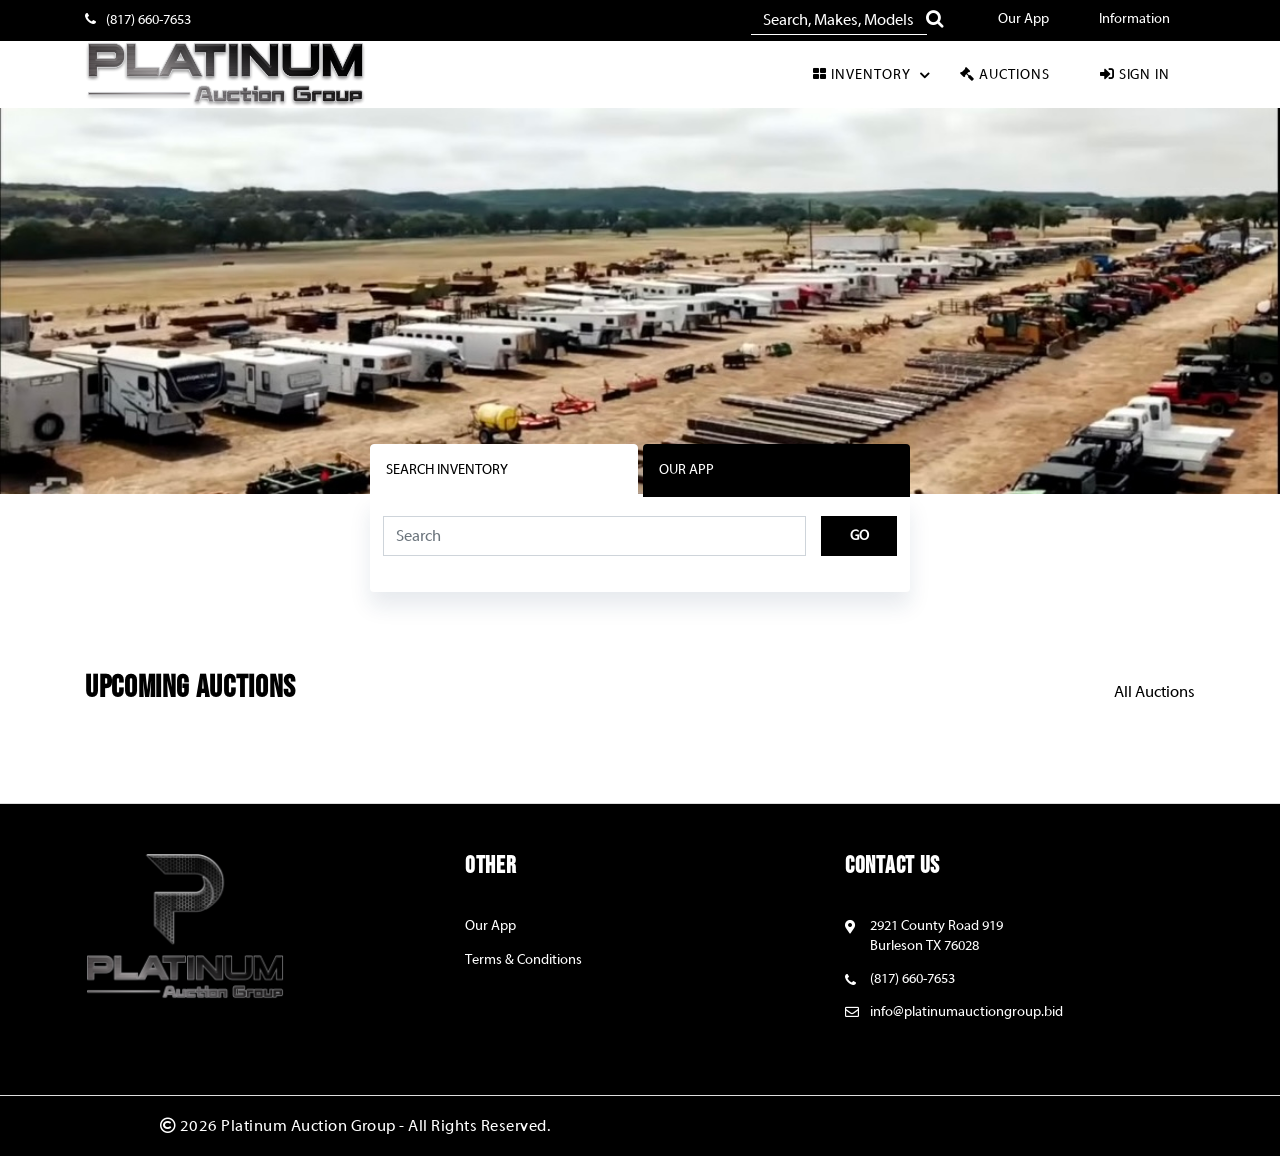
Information (1134, 19)
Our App (1023, 19)
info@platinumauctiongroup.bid (966, 1012)
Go (859, 536)
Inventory (873, 75)
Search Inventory (447, 470)
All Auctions (1154, 692)
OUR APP (686, 470)
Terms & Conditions (523, 960)
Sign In (1134, 74)
